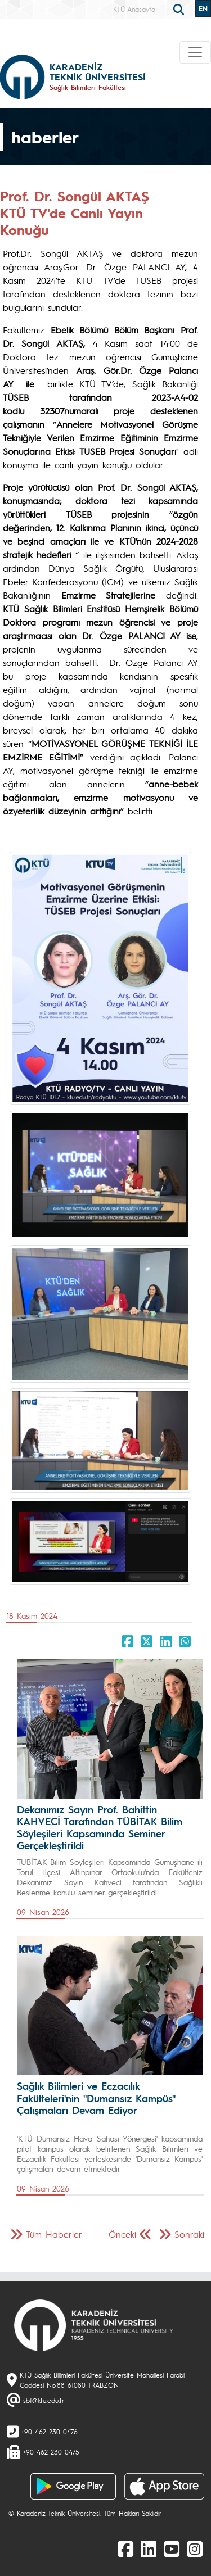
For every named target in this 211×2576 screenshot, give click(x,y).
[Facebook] (125, 2548)
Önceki (122, 2234)
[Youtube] (171, 2548)
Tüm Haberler (54, 2234)
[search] (180, 8)
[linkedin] (148, 2548)
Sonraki (189, 2234)
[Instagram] (195, 2548)
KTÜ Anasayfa (134, 8)
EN (203, 8)
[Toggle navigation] (195, 52)
